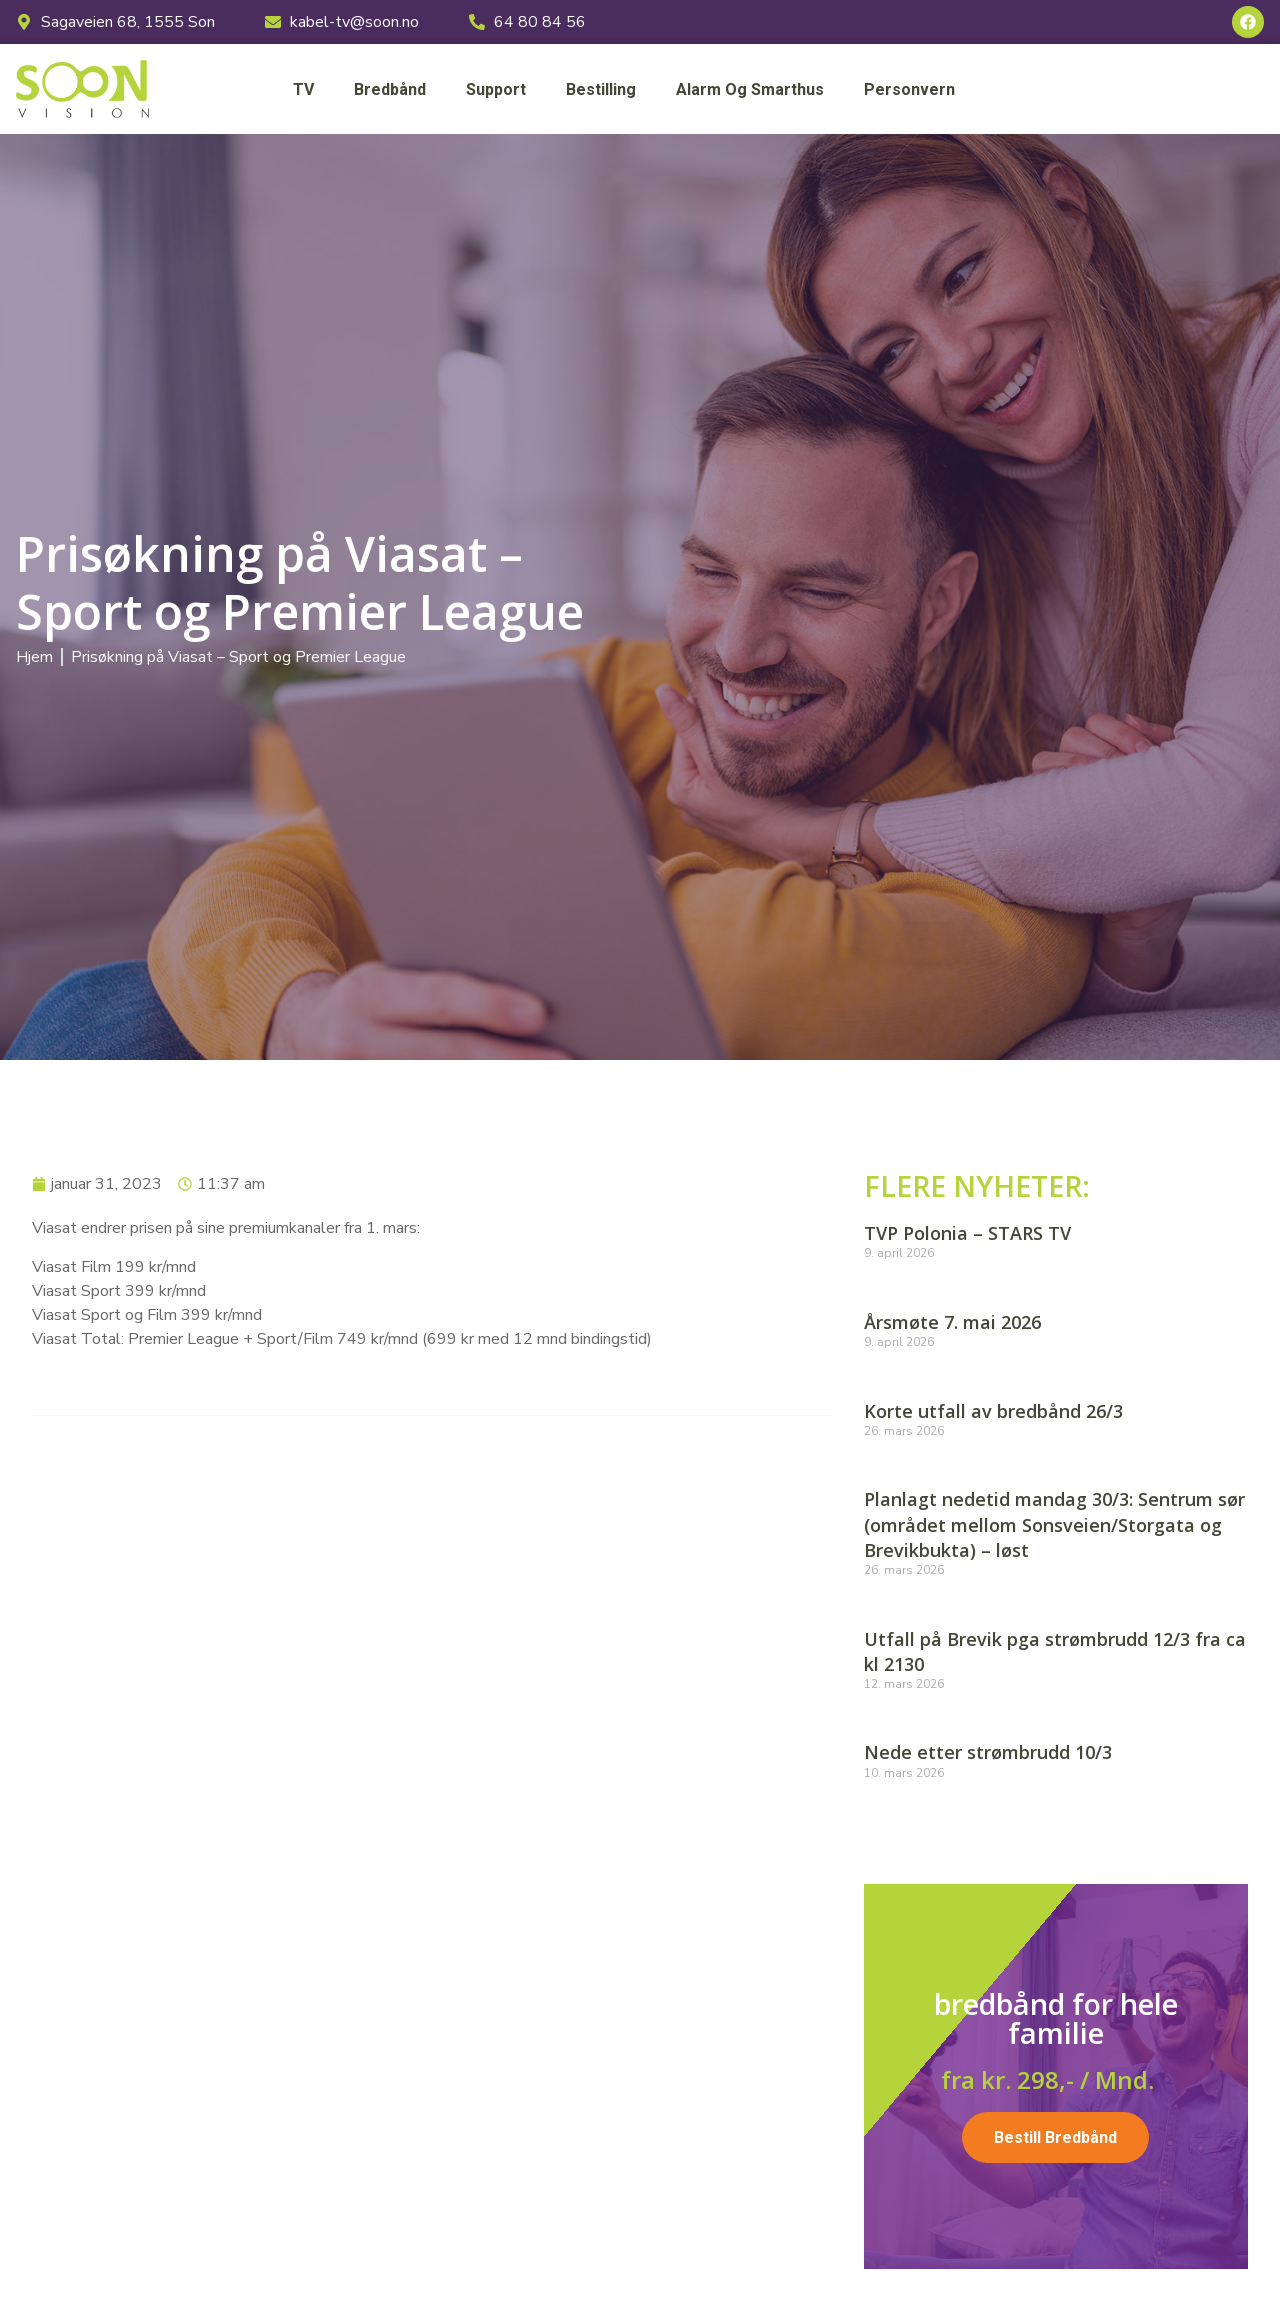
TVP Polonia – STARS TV (967, 1233)
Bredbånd (390, 89)
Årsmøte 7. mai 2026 (952, 1322)
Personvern (909, 89)
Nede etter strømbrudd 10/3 (988, 1752)
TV (303, 89)
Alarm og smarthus (750, 89)
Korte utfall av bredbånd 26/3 (993, 1411)
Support (496, 89)
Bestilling (601, 89)
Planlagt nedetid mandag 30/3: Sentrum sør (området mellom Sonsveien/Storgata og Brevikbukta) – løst (1054, 1524)
